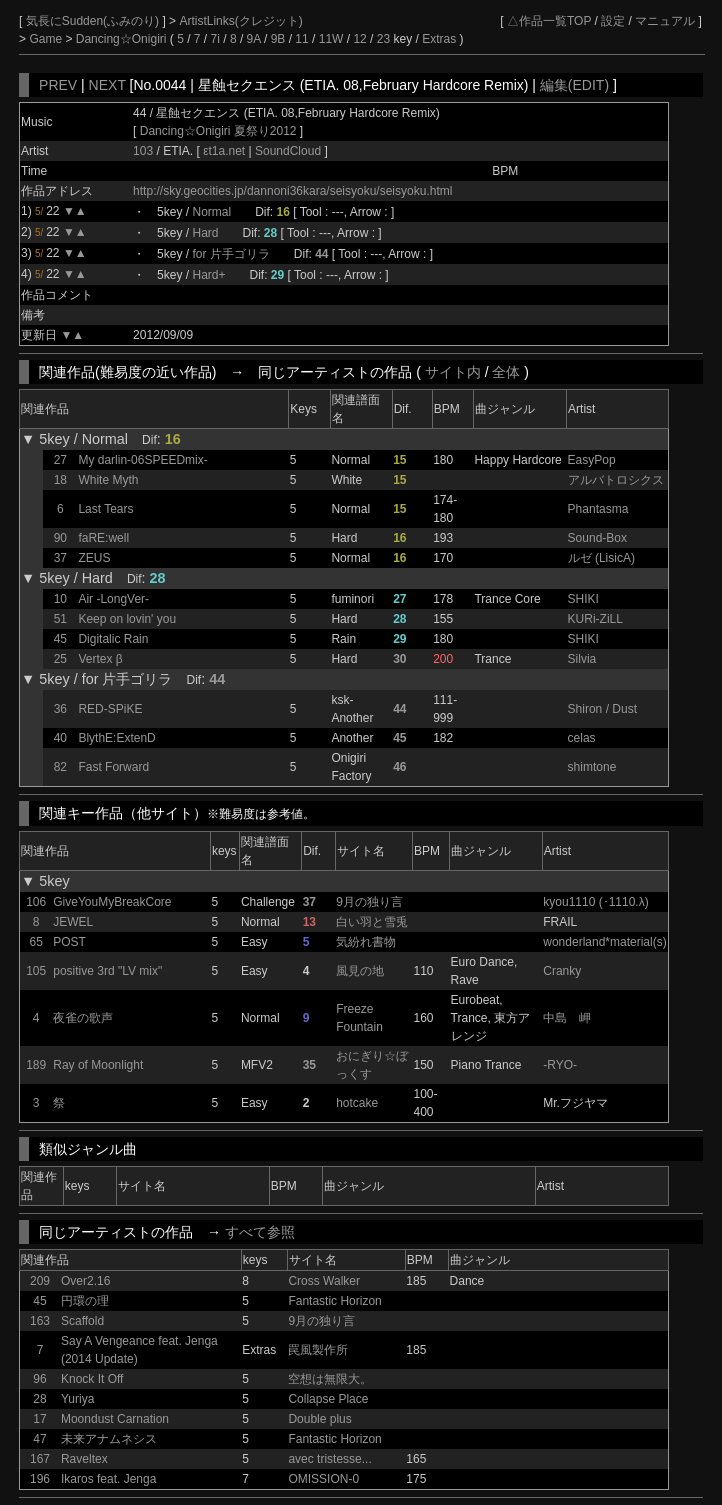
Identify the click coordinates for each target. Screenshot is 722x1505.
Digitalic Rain (113, 639)
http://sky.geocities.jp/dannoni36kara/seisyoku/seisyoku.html (292, 191)
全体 (506, 372)
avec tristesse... (329, 1459)
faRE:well (103, 538)
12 (359, 39)
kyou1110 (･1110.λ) (595, 902)
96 (39, 1379)
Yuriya (77, 1399)
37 (60, 558)
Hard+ (208, 275)
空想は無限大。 (330, 1379)
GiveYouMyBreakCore (112, 902)
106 (36, 902)
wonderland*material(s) (604, 942)
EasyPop (592, 460)
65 (35, 942)
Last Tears (105, 509)
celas (582, 738)
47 (39, 1439)
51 (60, 619)
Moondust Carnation (115, 1419)
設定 (613, 21)
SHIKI (583, 599)
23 (383, 39)
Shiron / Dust (602, 709)
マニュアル (665, 21)
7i (215, 39)
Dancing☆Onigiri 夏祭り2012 (218, 131)
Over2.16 (85, 1281)
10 (60, 599)
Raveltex (84, 1459)
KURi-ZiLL (595, 619)
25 (60, 659)
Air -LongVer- (113, 599)
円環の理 (85, 1301)
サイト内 (453, 372)
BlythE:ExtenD (116, 738)
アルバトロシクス (616, 480)
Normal (211, 212)
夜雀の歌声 (83, 1018)
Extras (439, 39)
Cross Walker (324, 1281)
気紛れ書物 (366, 942)
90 (60, 538)
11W (331, 39)
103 (143, 151)
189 (36, 1065)
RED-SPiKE (110, 709)
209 (40, 1281)
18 (60, 480)
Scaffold (82, 1321)
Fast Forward (113, 767)
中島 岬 (567, 1018)
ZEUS (94, 558)
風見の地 (360, 971)
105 (36, 971)
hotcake (357, 1103)
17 (39, 1419)
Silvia (582, 659)
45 (60, 639)
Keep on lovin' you (127, 619)
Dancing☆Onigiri (123, 39)
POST (69, 942)
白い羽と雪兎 (372, 922)
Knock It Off (92, 1379)
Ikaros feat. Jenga (108, 1479)
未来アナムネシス (109, 1439)
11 (301, 39)
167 (40, 1459)
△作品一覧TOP (549, 21)
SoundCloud (288, 151)
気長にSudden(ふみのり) (94, 21)
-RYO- (560, 1065)
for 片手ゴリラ (230, 254)
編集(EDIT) (574, 85)
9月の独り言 (369, 902)
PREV (58, 85)
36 (60, 709)
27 (60, 460)
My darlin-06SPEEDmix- (142, 460)
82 (60, 767)
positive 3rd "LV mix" (107, 971)
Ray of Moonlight (98, 1065)
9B (278, 39)
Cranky (562, 971)
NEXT (107, 85)
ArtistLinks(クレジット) (240, 21)
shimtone (592, 767)
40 (60, 738)
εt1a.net (225, 151)
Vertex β (100, 659)
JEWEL (73, 922)
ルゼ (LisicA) (601, 558)
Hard (205, 233)
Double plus (319, 1419)
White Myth (108, 480)
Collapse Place (328, 1399)
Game (47, 39)
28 (39, 1399)
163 (40, 1321)
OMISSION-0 (323, 1479)
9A (254, 39)
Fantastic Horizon (334, 1301)
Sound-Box (597, 538)
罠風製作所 (318, 1350)
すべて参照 (260, 1232)
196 (40, 1479)
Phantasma (598, 509)
